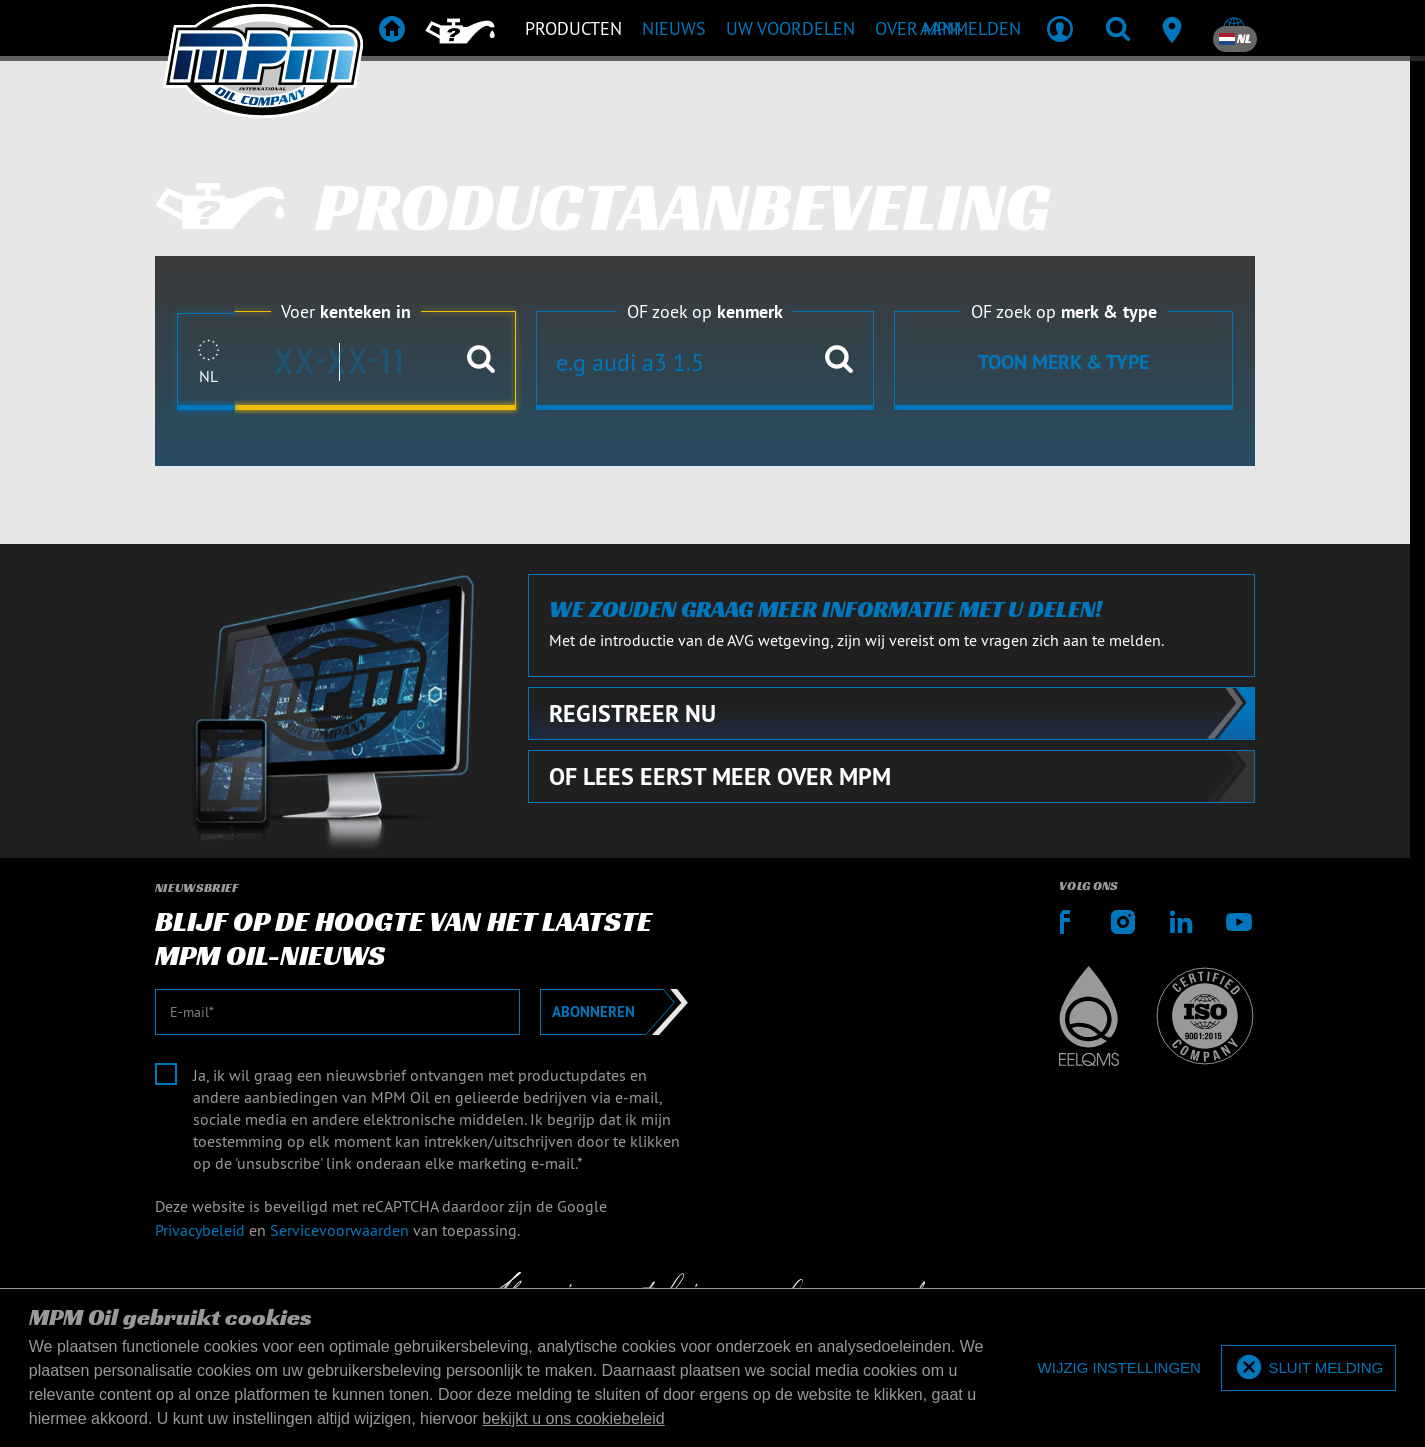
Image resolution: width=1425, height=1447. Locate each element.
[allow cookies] (1308, 1368)
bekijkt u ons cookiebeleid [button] (573, 1418)
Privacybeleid (200, 1230)
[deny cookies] (1119, 1368)
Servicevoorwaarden (339, 1230)
